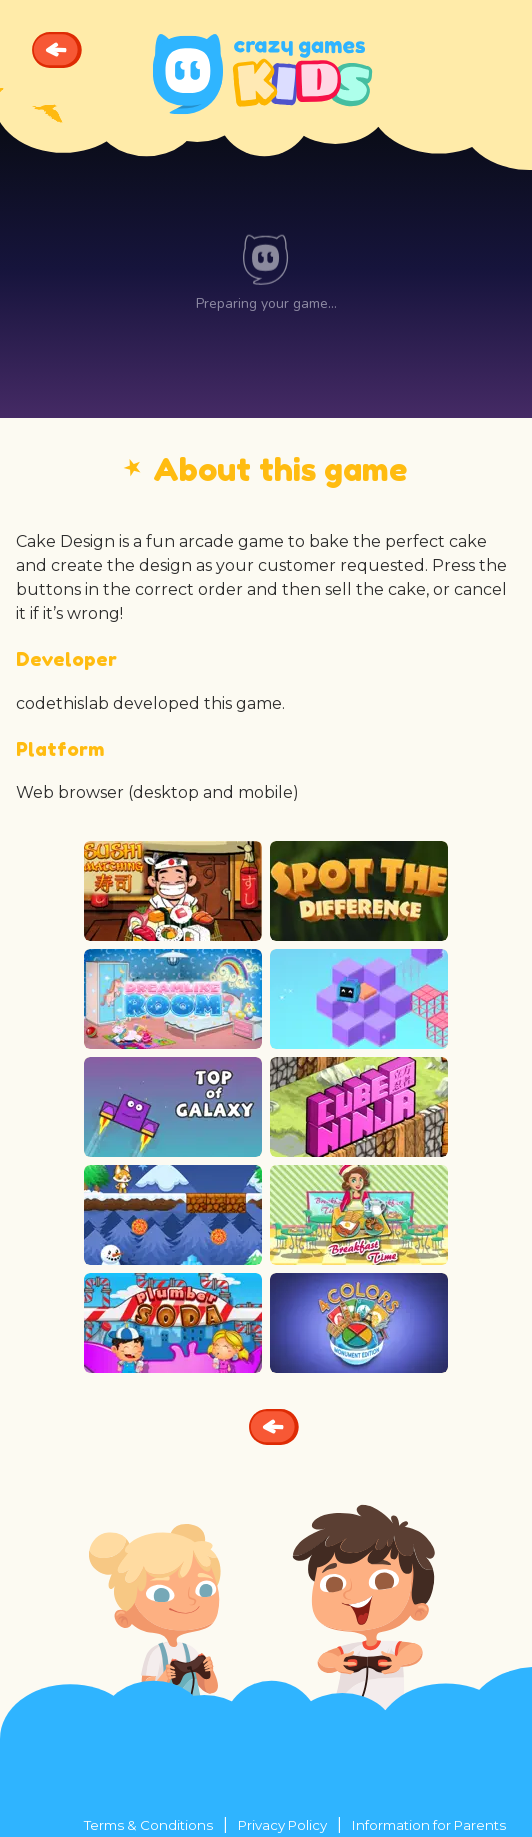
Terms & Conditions (148, 1825)
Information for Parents (429, 1825)
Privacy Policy (282, 1825)
